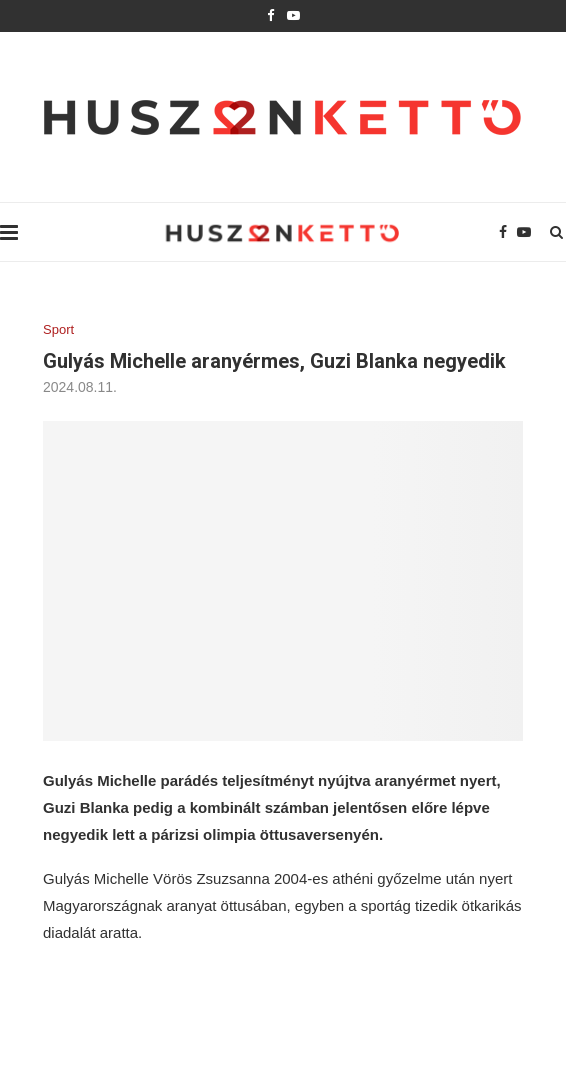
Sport (58, 329)
